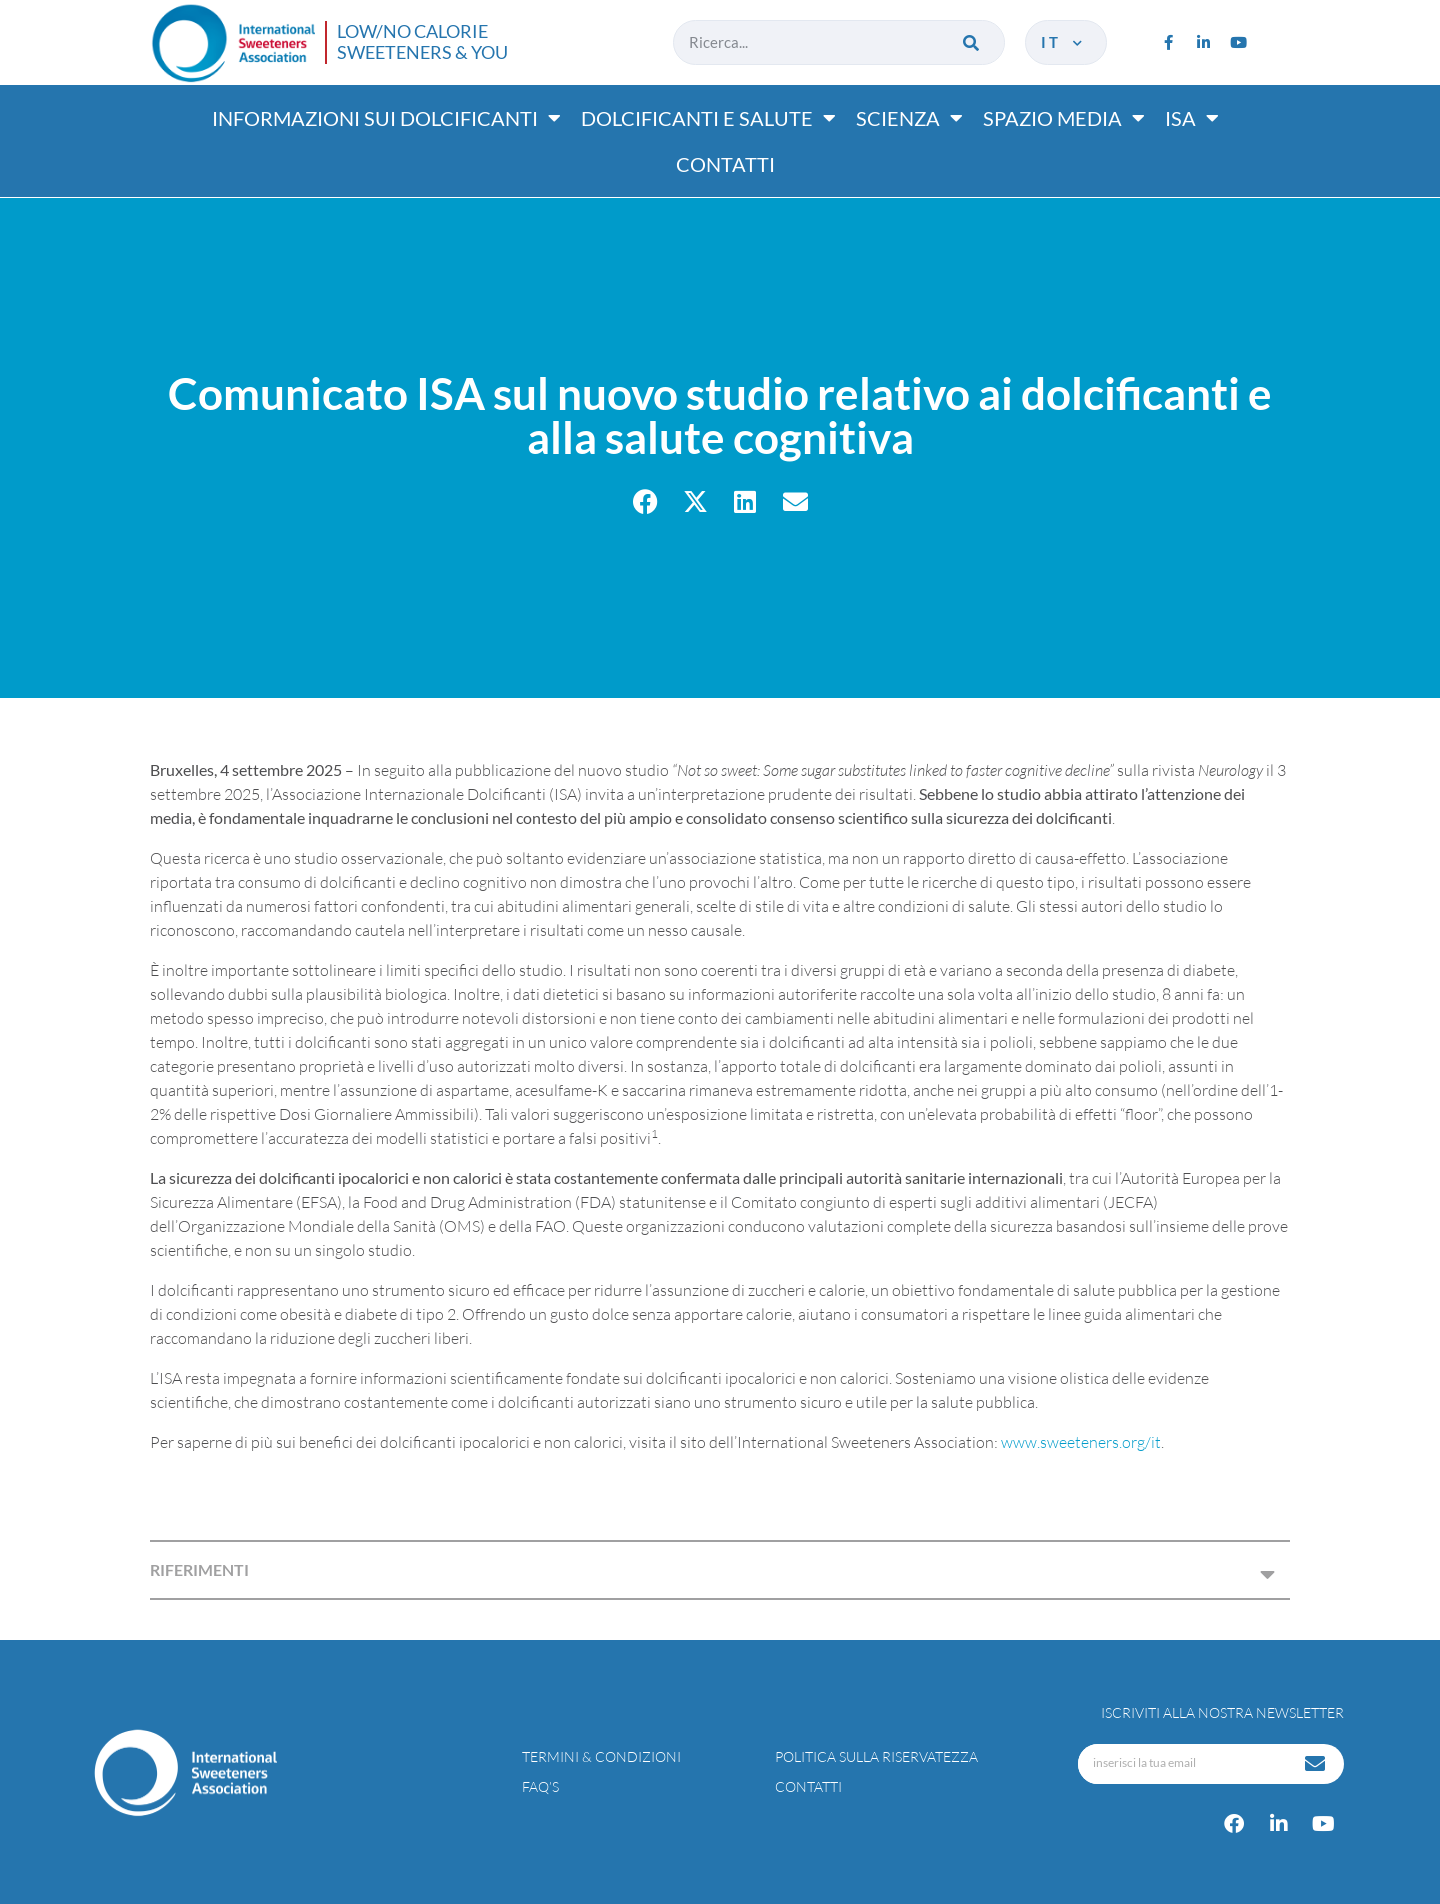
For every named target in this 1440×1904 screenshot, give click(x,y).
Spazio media (1064, 118)
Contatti (725, 164)
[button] (645, 501)
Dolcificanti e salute (708, 118)
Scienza (909, 118)
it (1063, 42)
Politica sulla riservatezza (876, 1756)
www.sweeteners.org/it (1081, 1442)
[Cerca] (972, 42)
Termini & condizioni (601, 1756)
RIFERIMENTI (199, 1569)
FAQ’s (540, 1786)
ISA (1192, 118)
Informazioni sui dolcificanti (386, 118)
